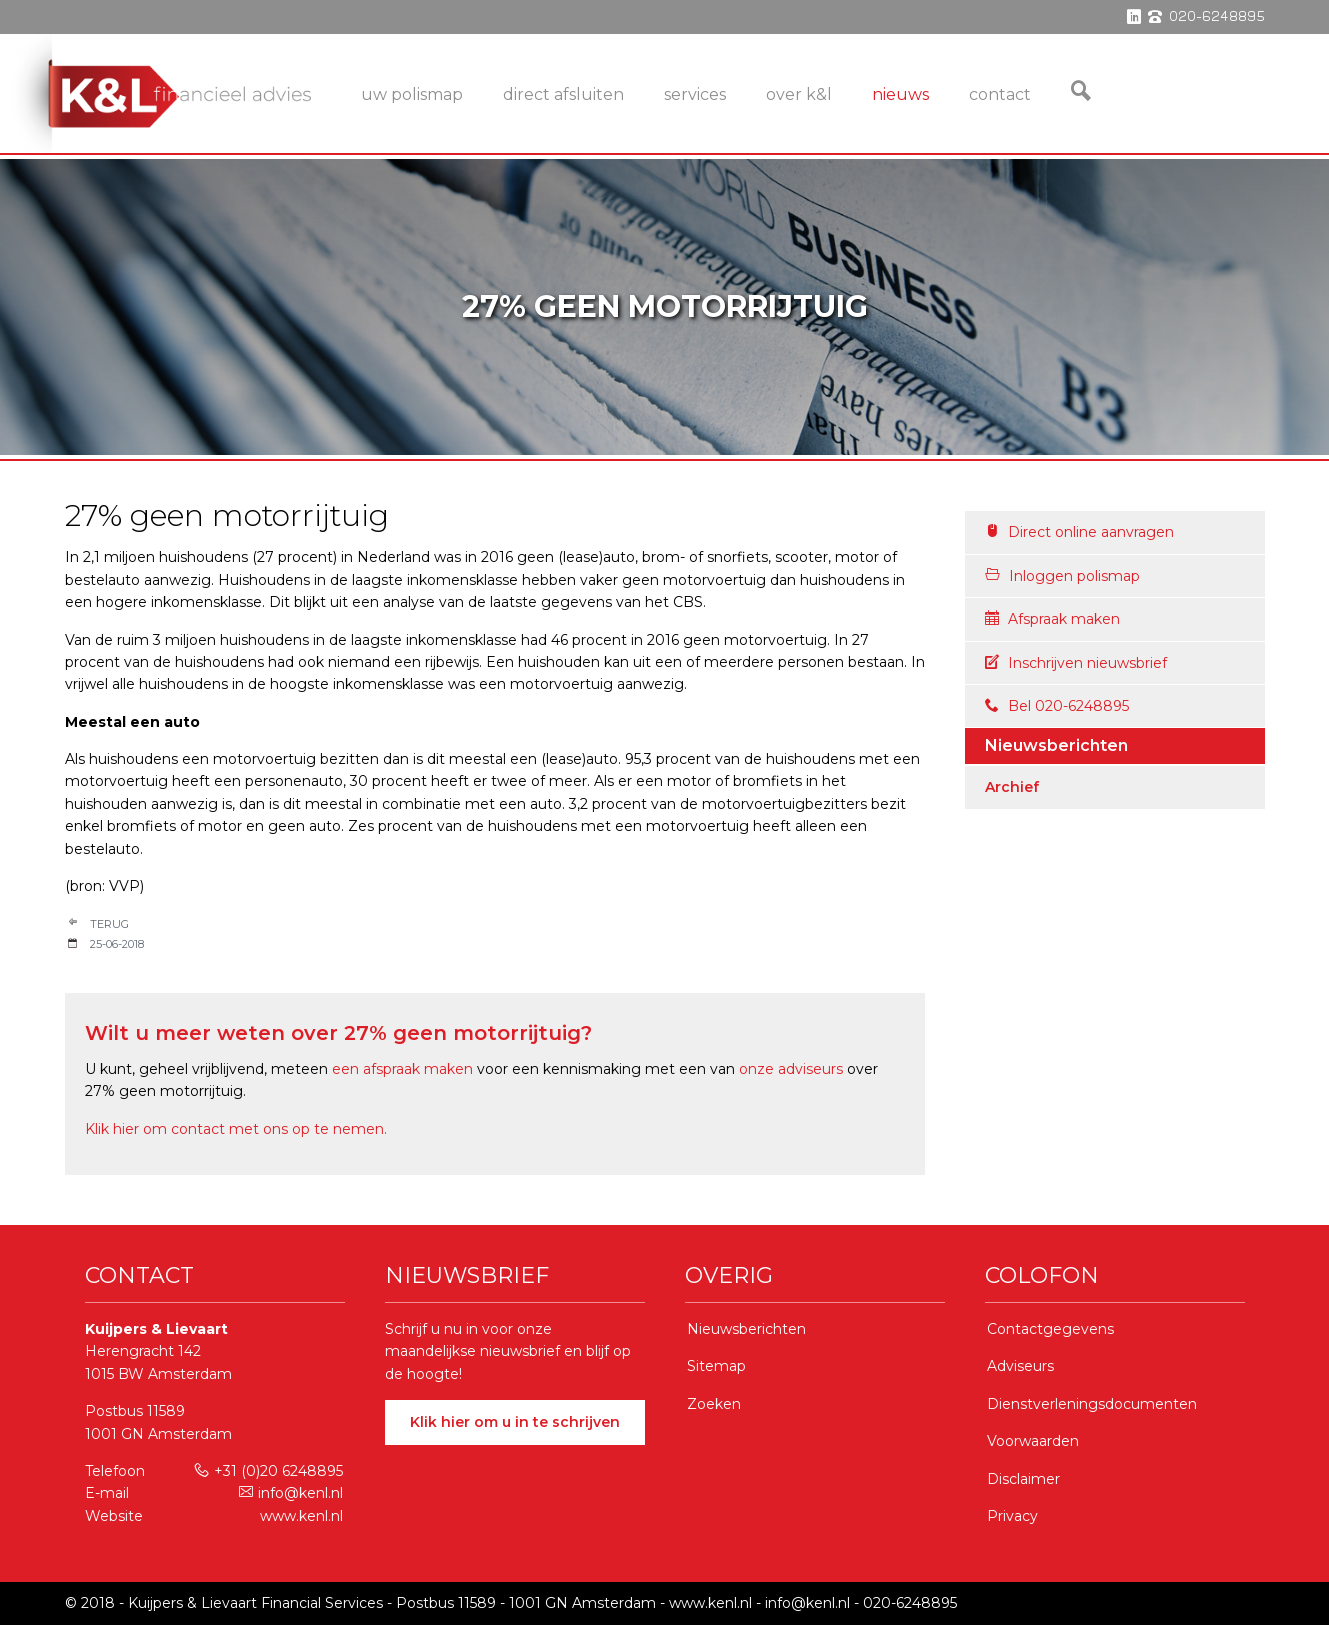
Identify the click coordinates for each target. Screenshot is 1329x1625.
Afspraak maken (1052, 619)
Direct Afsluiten (563, 94)
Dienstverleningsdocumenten (1092, 1404)
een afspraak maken (402, 1069)
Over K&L (799, 94)
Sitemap (716, 1366)
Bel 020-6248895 (1057, 706)
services (695, 94)
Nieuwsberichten (746, 1329)
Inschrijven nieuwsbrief (1076, 663)
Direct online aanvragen (1079, 532)
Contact (1000, 94)
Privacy (1012, 1516)
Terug (109, 924)
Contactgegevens (1050, 1329)
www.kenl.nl (301, 1516)
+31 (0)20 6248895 (268, 1471)
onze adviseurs (791, 1069)
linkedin (1134, 17)
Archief (1012, 787)
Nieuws (900, 94)
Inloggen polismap (1062, 576)
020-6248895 (910, 1603)
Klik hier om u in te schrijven (515, 1422)
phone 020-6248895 (1206, 17)
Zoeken (714, 1404)
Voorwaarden (1033, 1441)
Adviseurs (1020, 1366)
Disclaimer (1023, 1479)
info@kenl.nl (291, 1493)
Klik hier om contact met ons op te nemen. (236, 1129)
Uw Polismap (412, 94)
